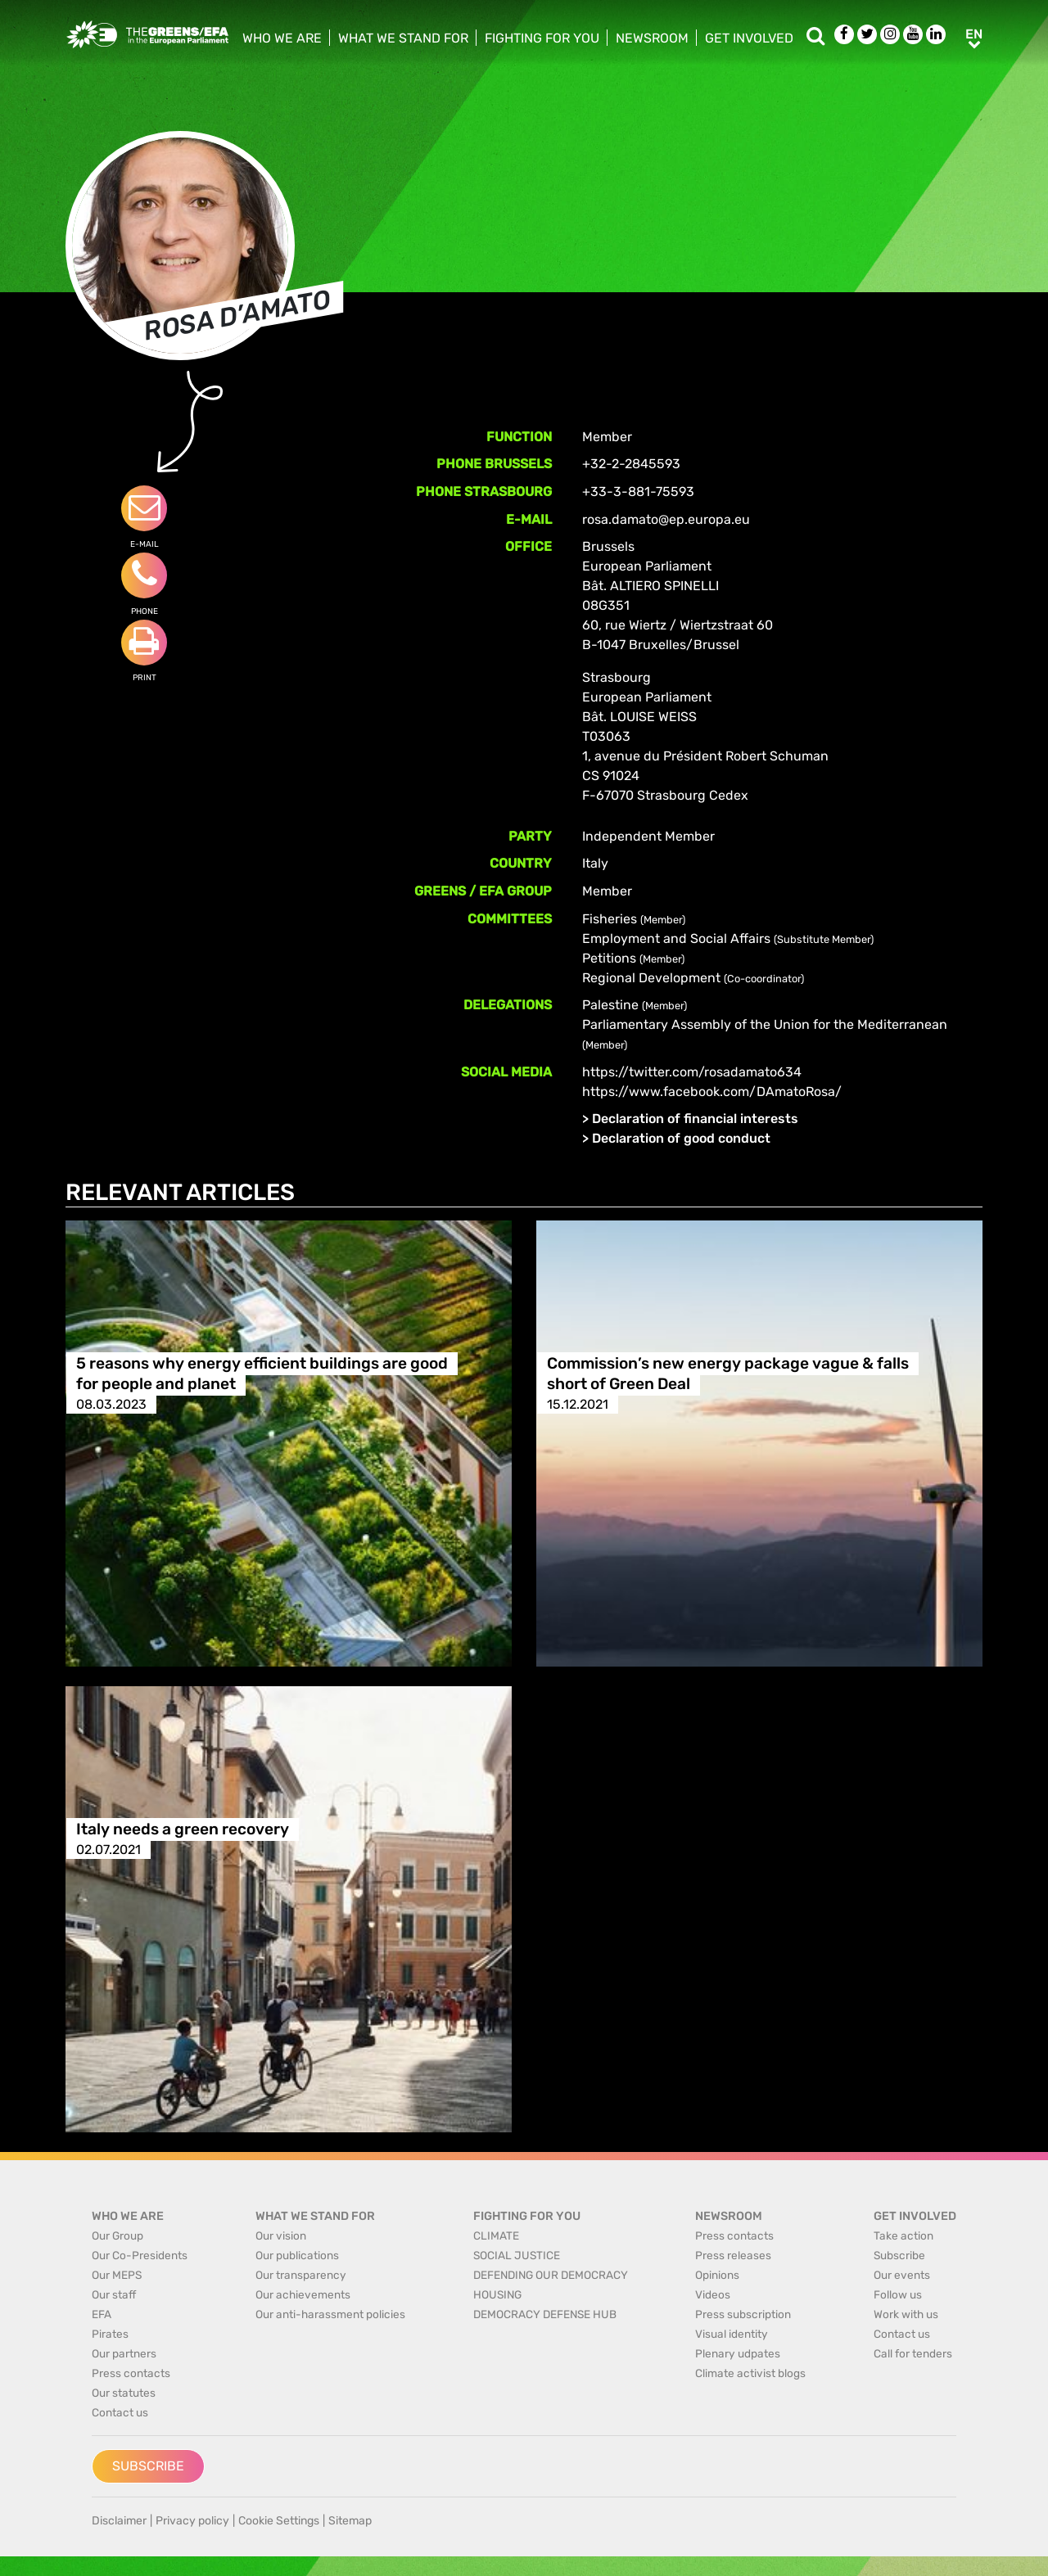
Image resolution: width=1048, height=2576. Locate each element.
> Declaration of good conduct (676, 1138)
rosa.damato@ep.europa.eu (666, 519)
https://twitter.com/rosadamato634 (692, 1072)
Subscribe (148, 2466)
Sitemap (350, 2521)
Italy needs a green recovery (182, 1829)
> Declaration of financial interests (690, 1118)
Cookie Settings (278, 2521)
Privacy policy (192, 2521)
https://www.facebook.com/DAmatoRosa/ (712, 1091)
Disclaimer (119, 2521)
